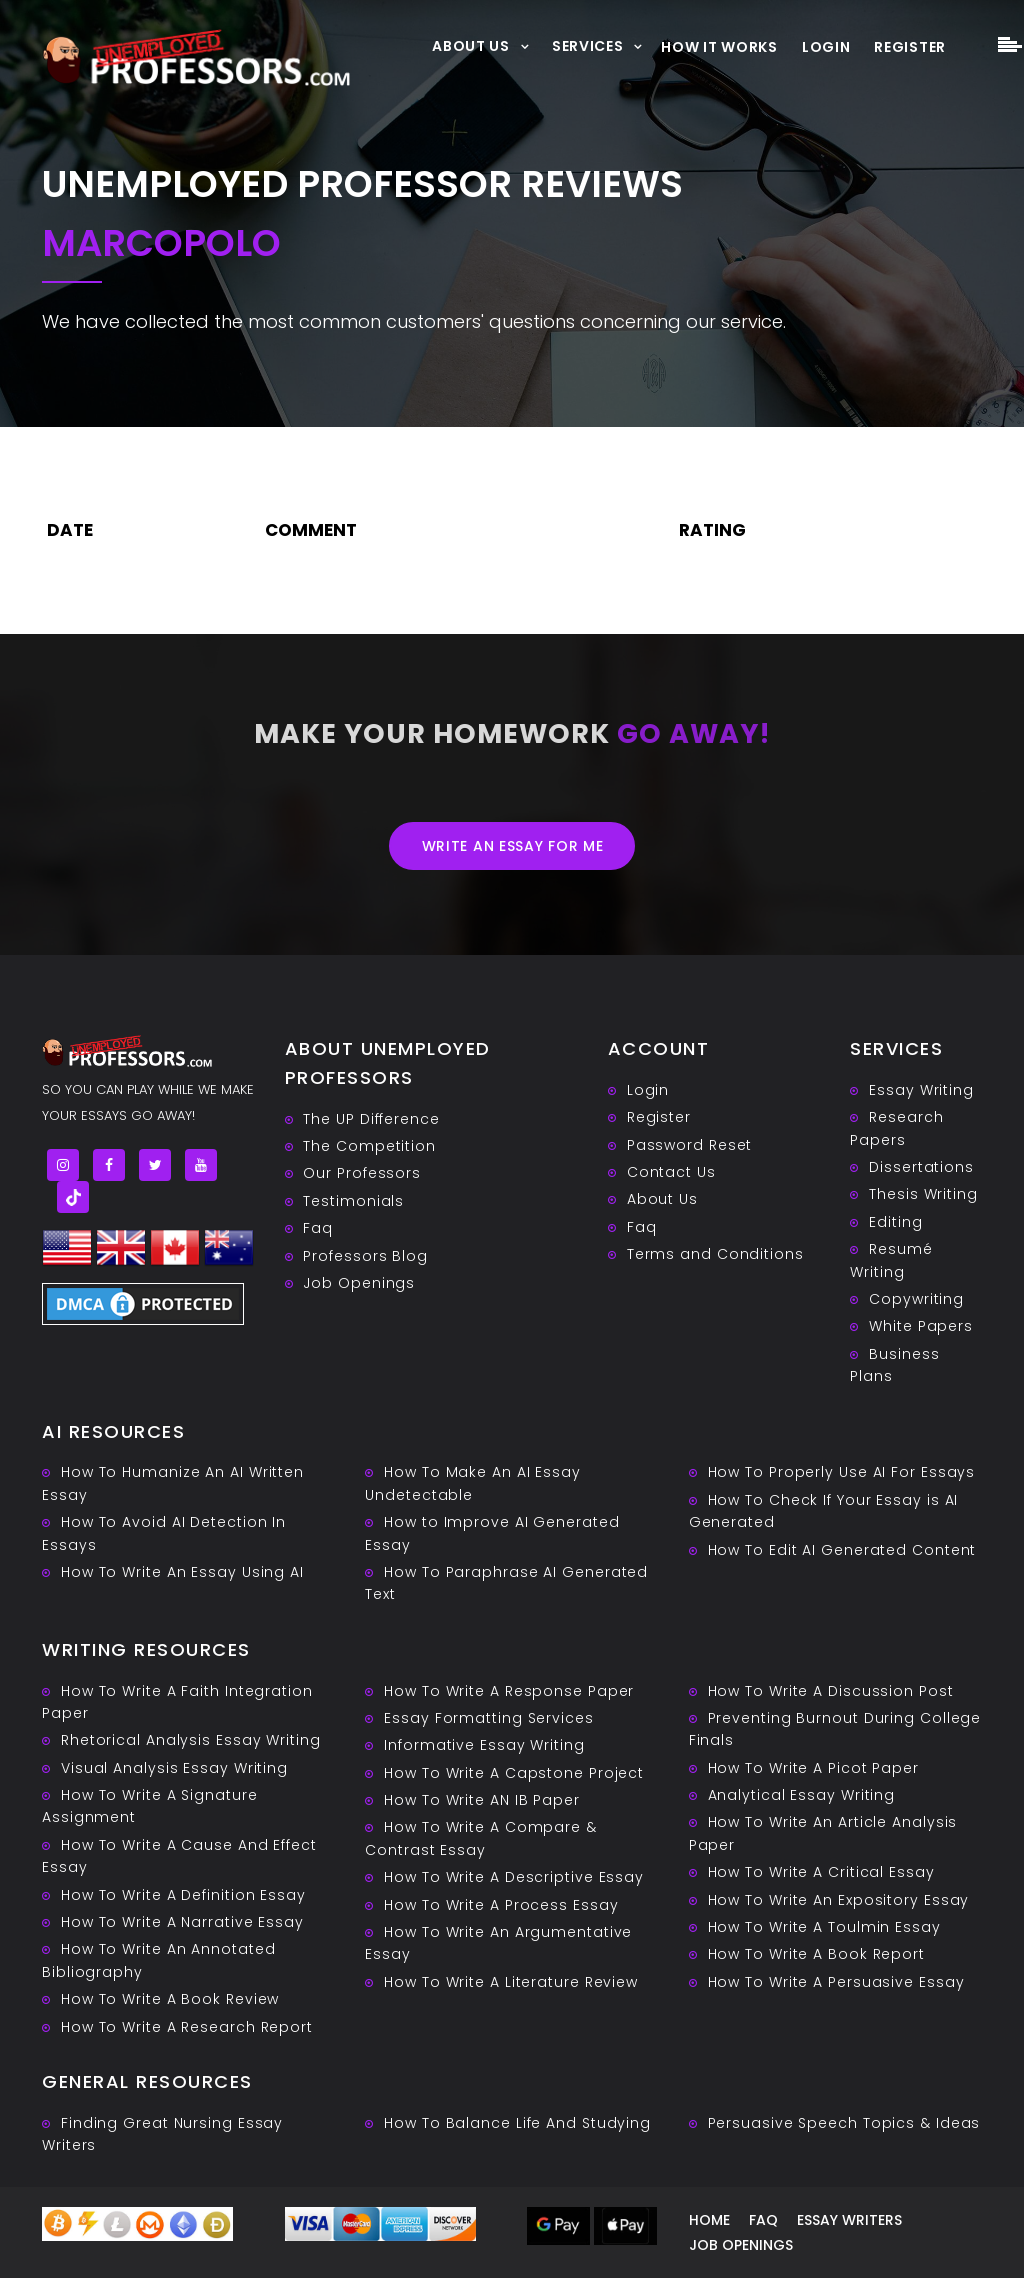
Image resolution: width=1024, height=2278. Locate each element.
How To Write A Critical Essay (821, 1872)
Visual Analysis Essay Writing (174, 1768)
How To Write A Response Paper (509, 1691)
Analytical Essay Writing (802, 1795)
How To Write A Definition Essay (183, 1895)
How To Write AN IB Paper (482, 1800)
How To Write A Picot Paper (813, 1768)
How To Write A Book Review (170, 1999)
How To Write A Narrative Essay (182, 1922)
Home (709, 2220)
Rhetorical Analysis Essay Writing (191, 1740)
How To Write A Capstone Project (514, 1773)
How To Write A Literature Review (511, 1982)
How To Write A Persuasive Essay (836, 1982)
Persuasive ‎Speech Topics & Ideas (844, 2123)
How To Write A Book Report (816, 1954)
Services (588, 45)
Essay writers (849, 2220)
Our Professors (362, 1173)
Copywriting (916, 1299)
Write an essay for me (513, 846)
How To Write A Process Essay (501, 1905)
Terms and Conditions (715, 1254)
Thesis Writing (923, 1194)
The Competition (369, 1146)
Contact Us (671, 1172)
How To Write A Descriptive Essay (514, 1877)
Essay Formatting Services (489, 1718)
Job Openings (359, 1283)
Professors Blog (365, 1256)
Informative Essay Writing (484, 1745)
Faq (318, 1228)
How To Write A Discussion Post (831, 1691)
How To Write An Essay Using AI (182, 1572)
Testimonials (353, 1201)
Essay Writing (921, 1090)
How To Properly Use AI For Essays (842, 1472)
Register (910, 47)
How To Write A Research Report (187, 2027)
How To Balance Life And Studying (517, 2123)
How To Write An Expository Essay (839, 1900)
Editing (895, 1222)
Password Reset (690, 1145)
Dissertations (921, 1167)
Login (826, 47)
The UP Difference (371, 1119)
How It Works (719, 47)
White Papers (921, 1326)
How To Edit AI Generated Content (842, 1550)
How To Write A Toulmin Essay (824, 1927)
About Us (471, 45)
